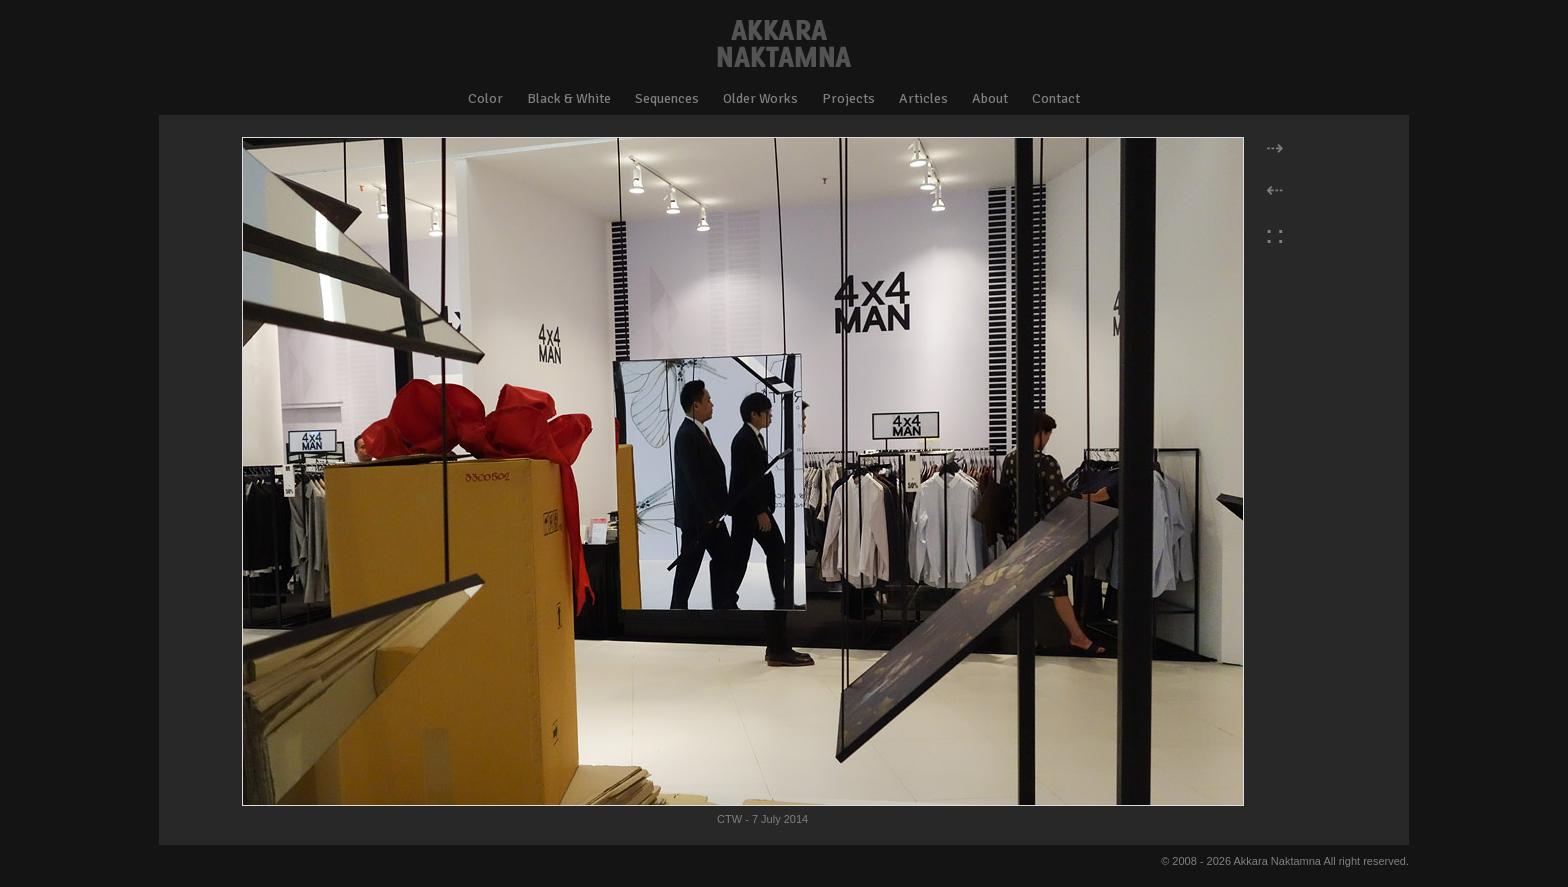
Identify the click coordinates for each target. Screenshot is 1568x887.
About (990, 98)
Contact (1056, 98)
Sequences (667, 98)
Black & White (569, 98)
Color (485, 98)
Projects (848, 98)
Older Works (760, 98)
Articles (923, 98)
